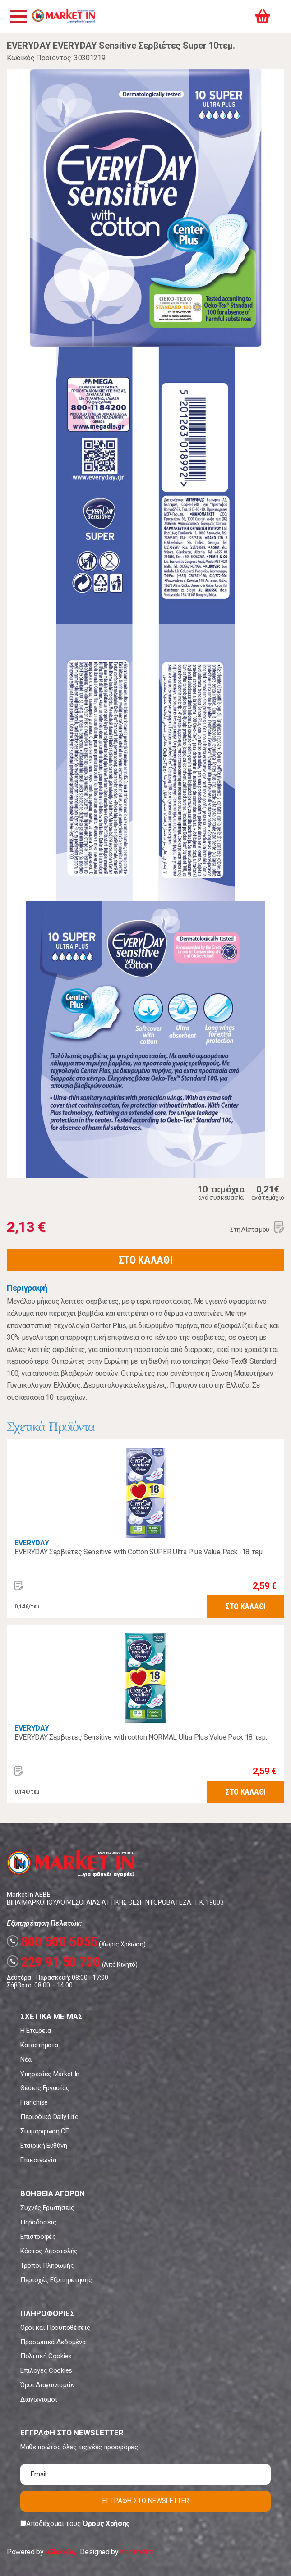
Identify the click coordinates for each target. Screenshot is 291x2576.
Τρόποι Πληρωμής (47, 2265)
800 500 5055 (52, 1941)
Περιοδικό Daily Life (49, 2117)
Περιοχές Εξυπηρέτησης (56, 2280)
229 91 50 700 (54, 1961)
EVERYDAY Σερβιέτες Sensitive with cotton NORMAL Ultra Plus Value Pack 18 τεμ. (140, 1737)
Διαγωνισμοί (38, 2399)
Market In (63, 16)
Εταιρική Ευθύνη (43, 2146)
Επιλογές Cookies (46, 2370)
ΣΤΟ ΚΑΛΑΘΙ (146, 1260)
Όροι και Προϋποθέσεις (55, 2328)
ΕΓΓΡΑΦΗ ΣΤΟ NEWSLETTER (145, 2501)
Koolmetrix (136, 2552)
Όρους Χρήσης (106, 2523)
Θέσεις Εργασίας (44, 2088)
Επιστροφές (38, 2237)
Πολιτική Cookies (46, 2356)
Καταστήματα (39, 2045)
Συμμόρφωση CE (44, 2131)
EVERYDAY (31, 1543)
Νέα (26, 2059)
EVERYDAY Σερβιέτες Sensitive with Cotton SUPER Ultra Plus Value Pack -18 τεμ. (138, 1552)
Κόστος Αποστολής (49, 2251)
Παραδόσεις (38, 2222)
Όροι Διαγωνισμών (47, 2385)
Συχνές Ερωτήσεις (47, 2208)
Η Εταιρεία (35, 2031)
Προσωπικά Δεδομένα (52, 2342)
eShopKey (60, 2552)
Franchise (34, 2102)
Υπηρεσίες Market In (49, 2074)
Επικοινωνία (38, 2160)
